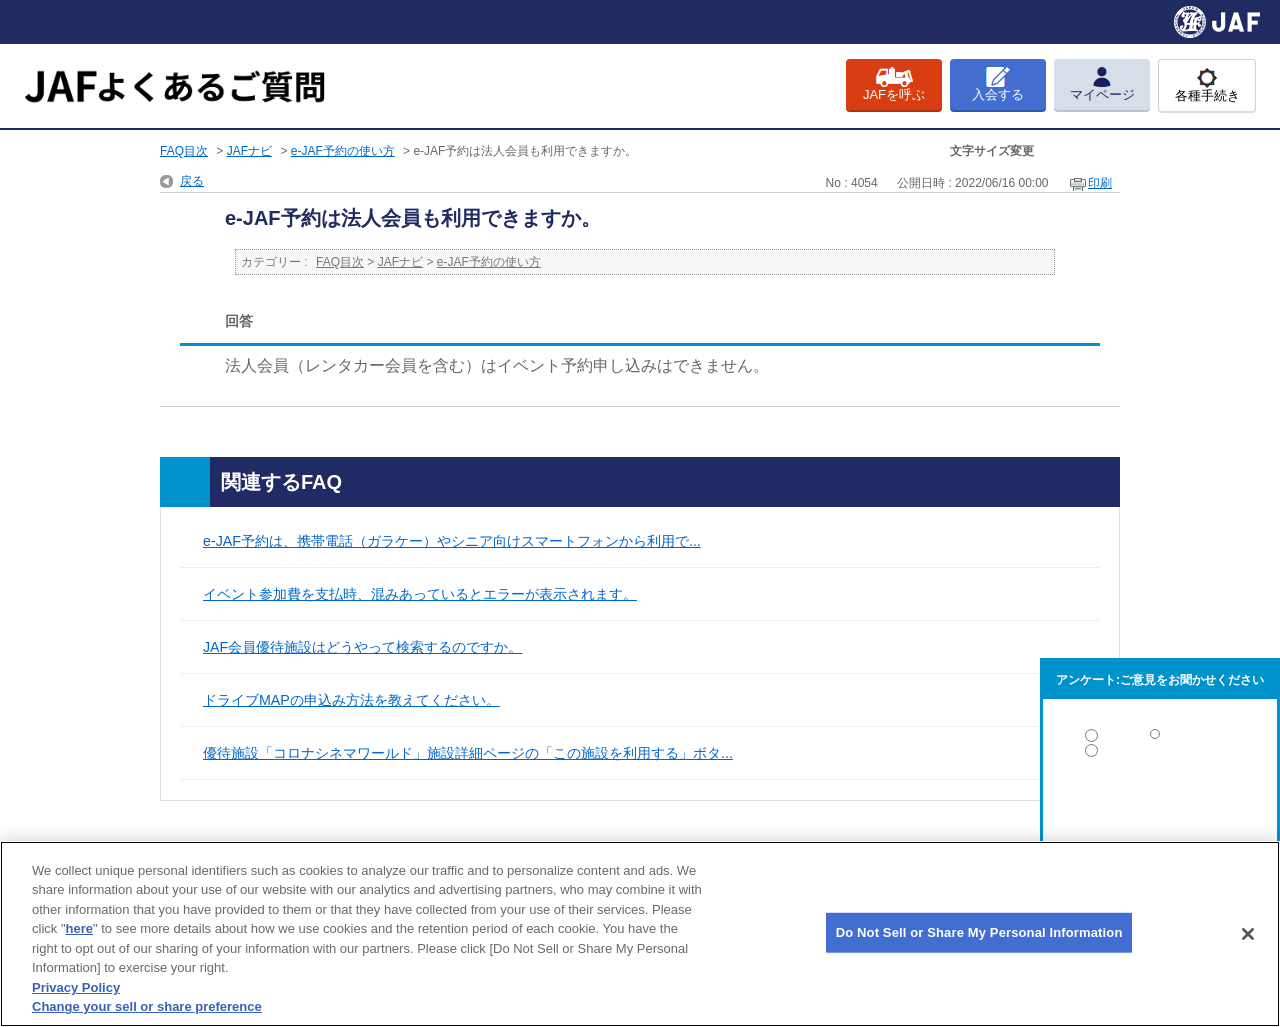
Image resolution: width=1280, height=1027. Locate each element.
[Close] (1248, 934)
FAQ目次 (184, 151)
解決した (1160, 739)
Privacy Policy (76, 987)
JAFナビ (249, 151)
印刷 (1100, 183)
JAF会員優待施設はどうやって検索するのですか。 (362, 647)
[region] (640, 934)
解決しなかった (1160, 805)
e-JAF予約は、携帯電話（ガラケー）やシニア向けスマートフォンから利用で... (452, 541)
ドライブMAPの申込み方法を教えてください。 (351, 700)
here (79, 928)
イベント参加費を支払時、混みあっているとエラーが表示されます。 (420, 594)
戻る (192, 181)
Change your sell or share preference (147, 1006)
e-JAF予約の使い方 (343, 151)
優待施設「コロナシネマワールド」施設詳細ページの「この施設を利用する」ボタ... (468, 753)
